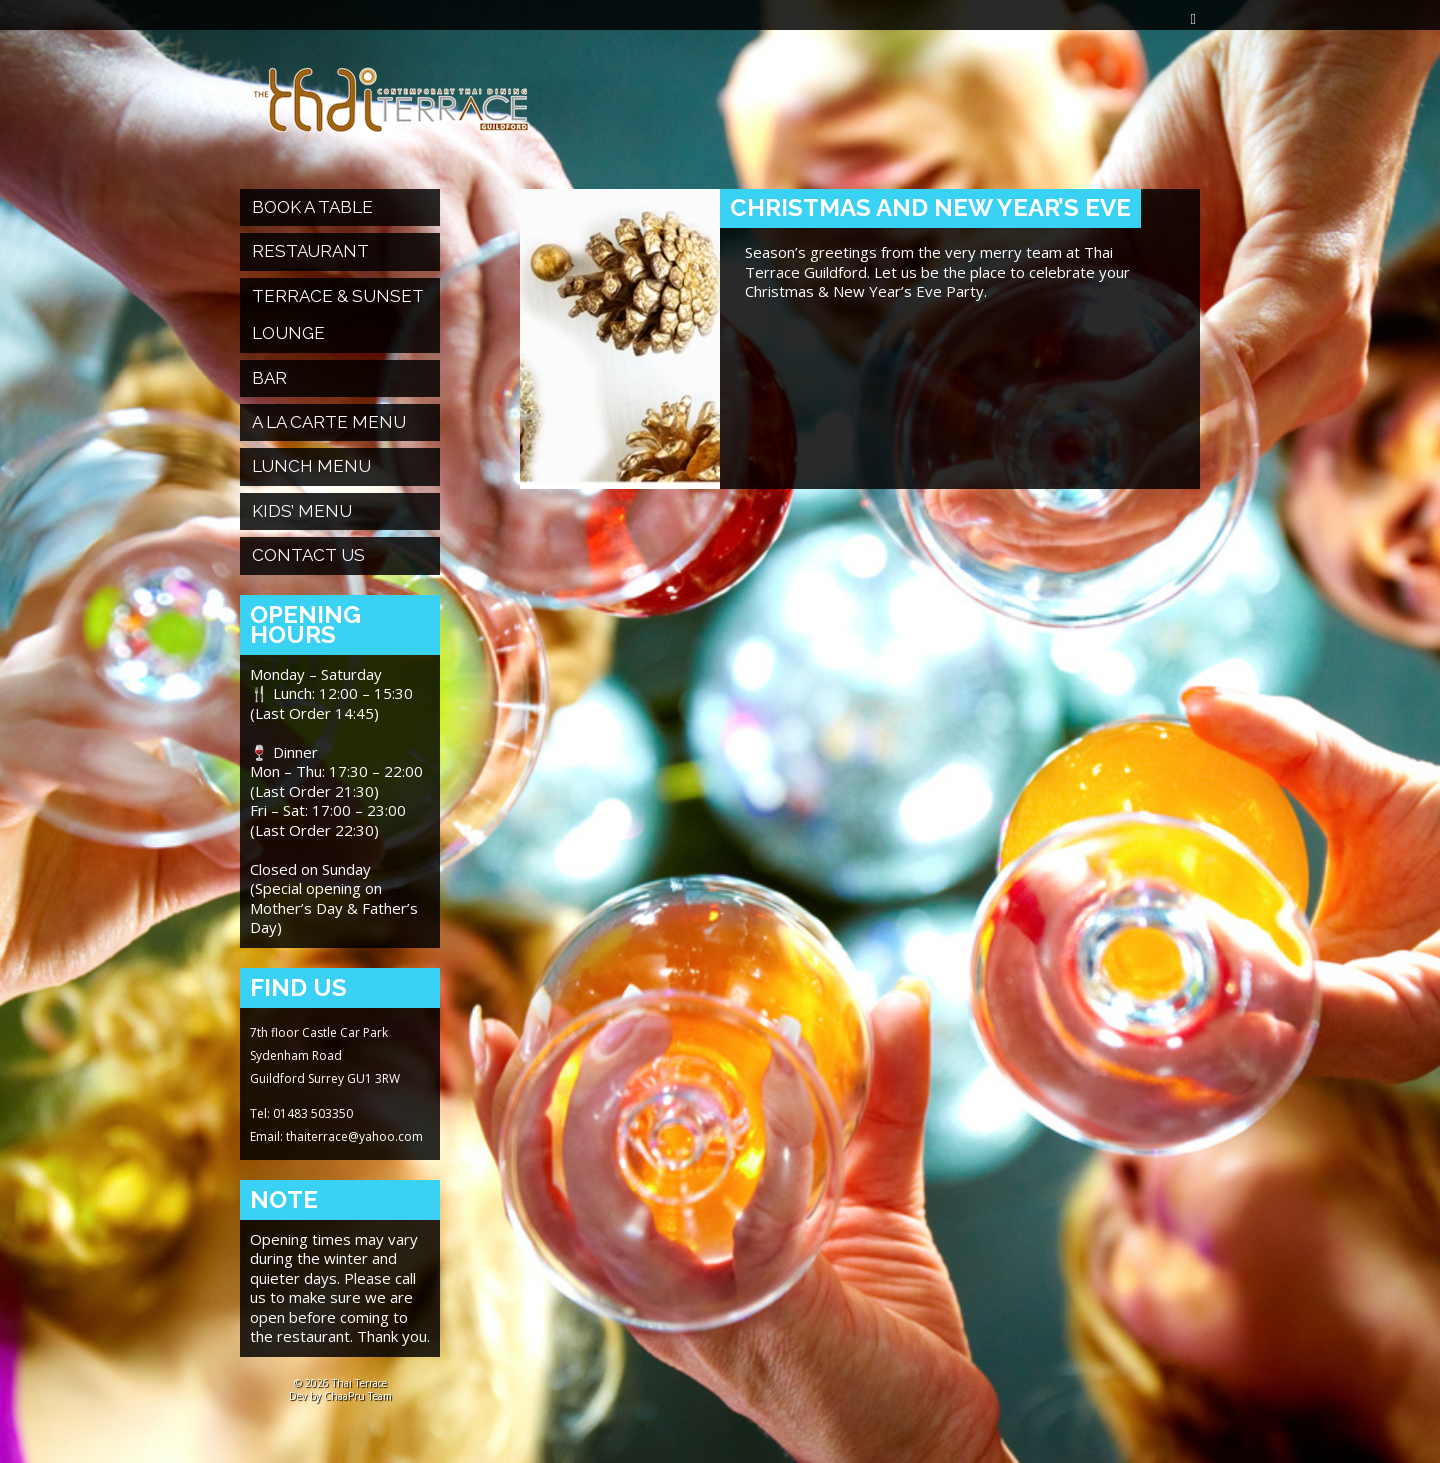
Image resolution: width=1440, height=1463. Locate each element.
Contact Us (308, 555)
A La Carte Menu (329, 422)
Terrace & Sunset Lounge (338, 314)
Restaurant (310, 251)
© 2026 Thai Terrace (340, 1383)
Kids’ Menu (302, 511)
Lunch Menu (311, 466)
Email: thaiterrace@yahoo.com (336, 1136)
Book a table (312, 207)
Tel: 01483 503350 (301, 1113)
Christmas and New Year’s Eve (930, 207)
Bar (269, 378)
